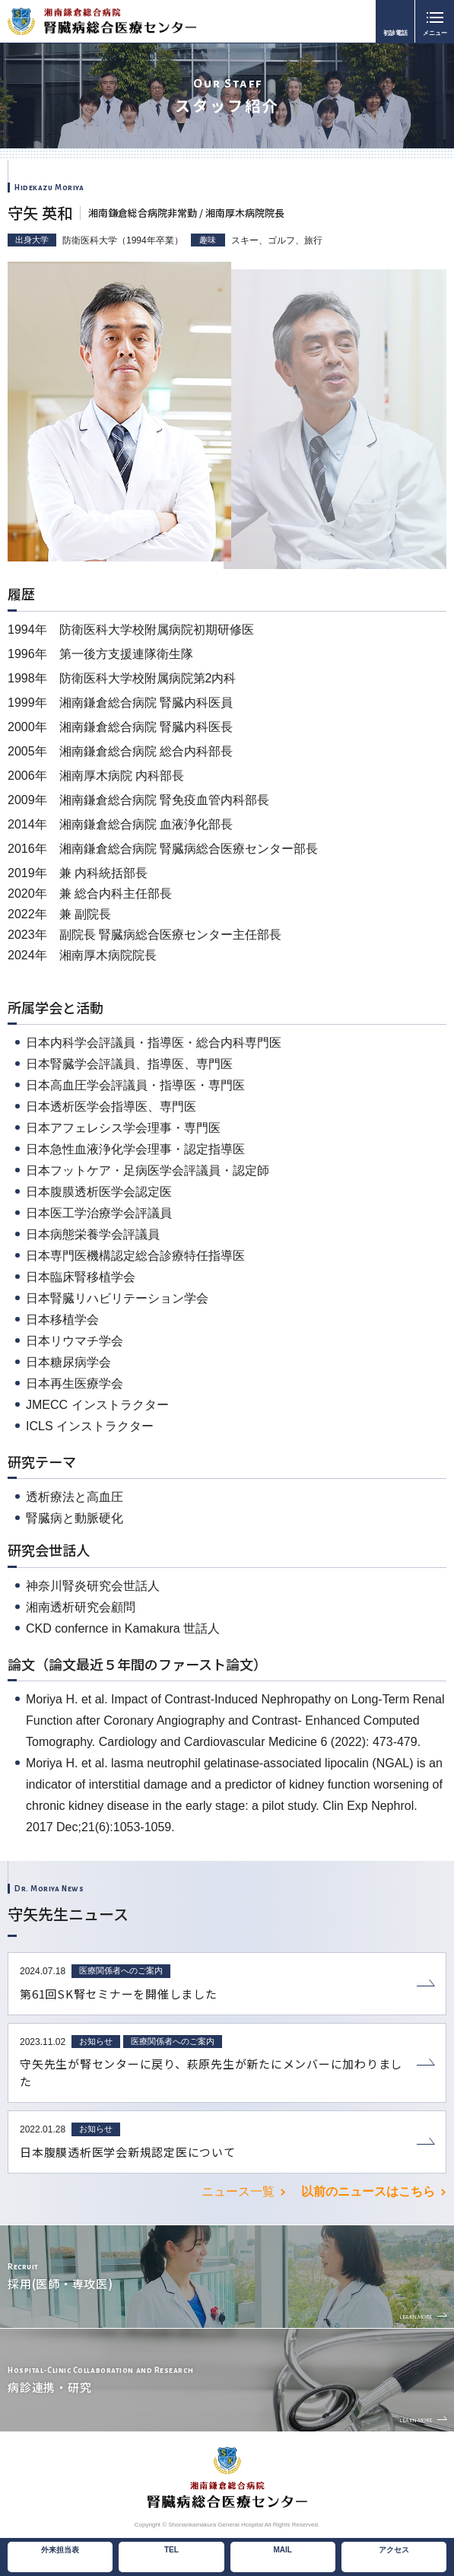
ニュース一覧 (238, 2191)
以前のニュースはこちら (368, 2191)
